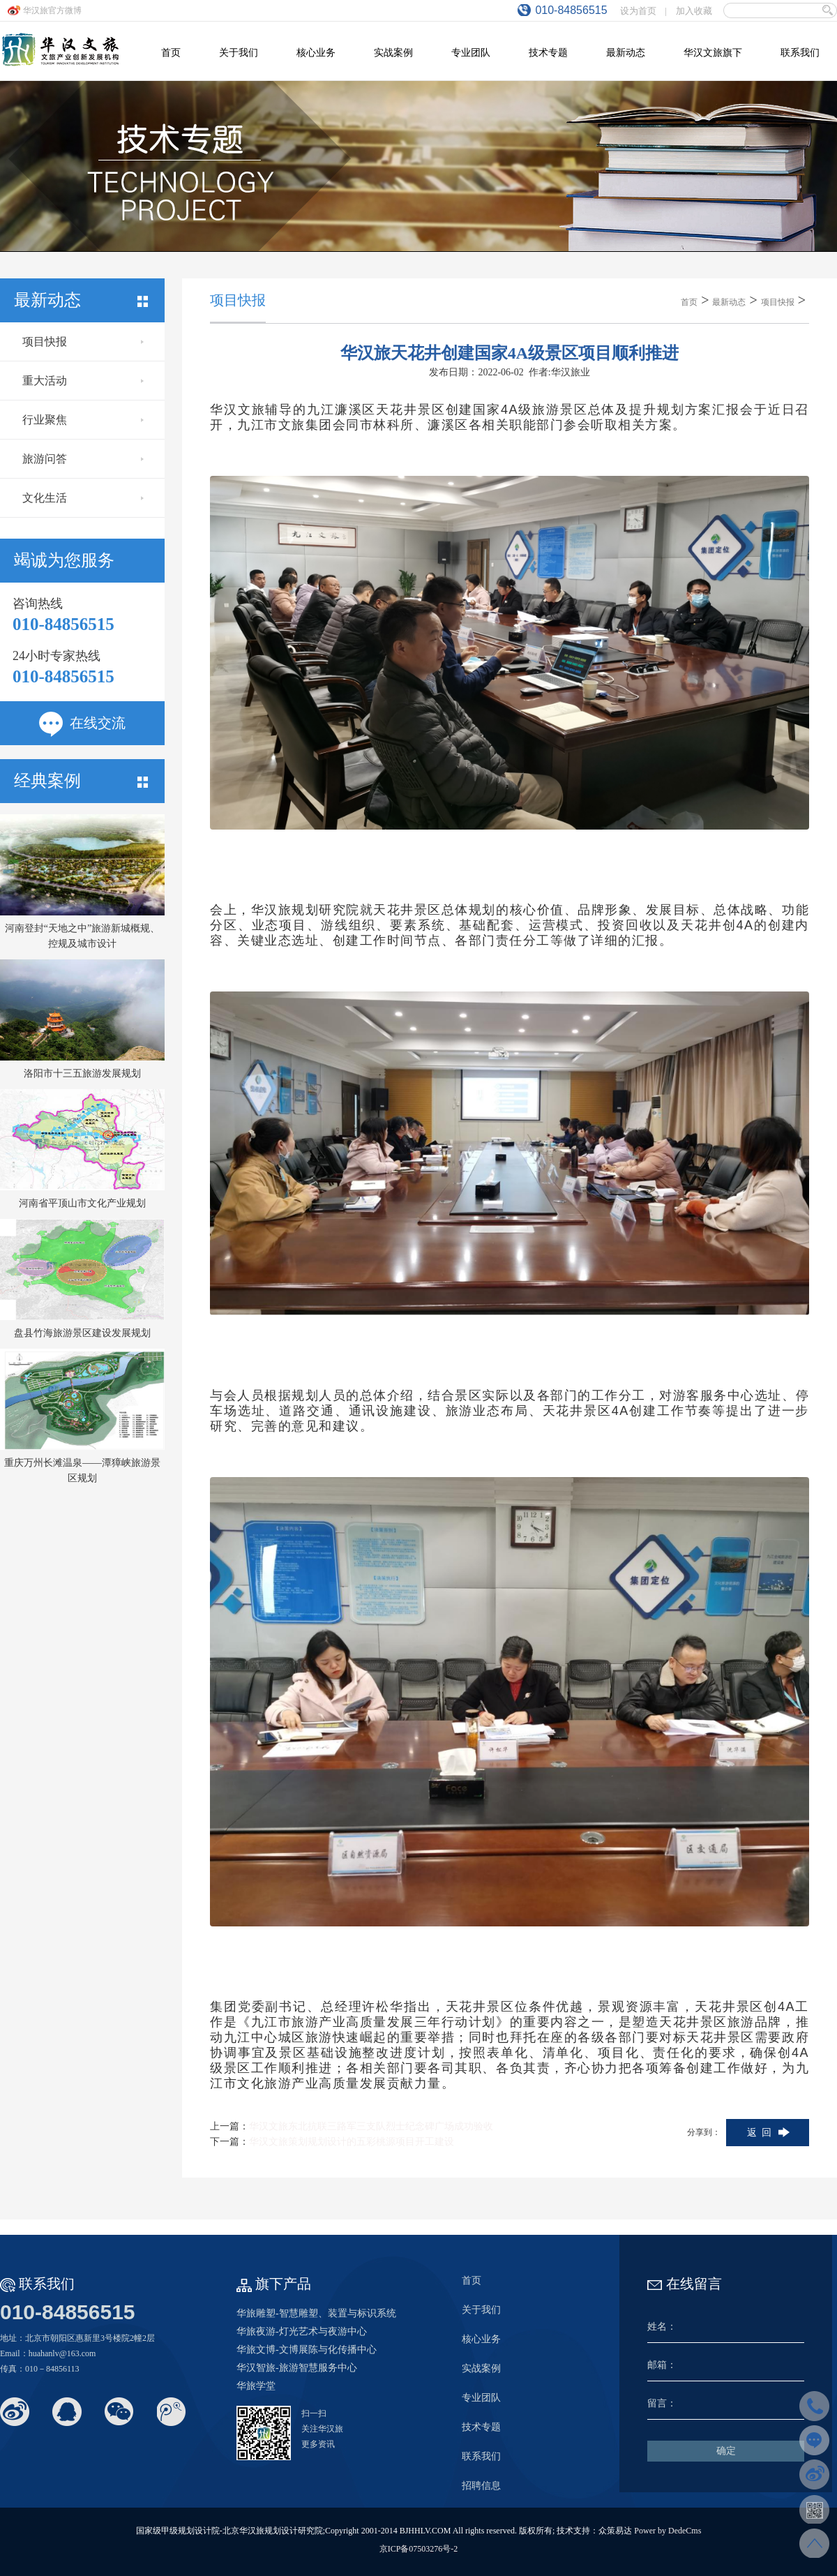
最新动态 (729, 302)
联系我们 (481, 2456)
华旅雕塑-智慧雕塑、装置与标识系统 (316, 2313)
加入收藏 (694, 11)
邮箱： (662, 2365)
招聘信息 (481, 2485)
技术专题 (481, 2427)
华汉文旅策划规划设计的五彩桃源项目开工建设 (351, 2141)
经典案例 (81, 781)
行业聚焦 (83, 420)
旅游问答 (83, 459)
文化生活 (83, 498)
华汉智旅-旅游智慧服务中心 (296, 2367)
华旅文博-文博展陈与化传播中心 (306, 2349)
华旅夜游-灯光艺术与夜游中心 (301, 2331)
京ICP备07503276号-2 (418, 2549)
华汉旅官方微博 (52, 10)
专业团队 (481, 2397)
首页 (689, 302)
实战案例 (481, 2368)
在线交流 (82, 723)
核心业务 (481, 2339)
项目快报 (83, 341)
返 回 (759, 2132)
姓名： (662, 2326)
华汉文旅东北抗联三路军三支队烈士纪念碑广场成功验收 (371, 2126)
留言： (662, 2403)
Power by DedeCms (667, 2531)
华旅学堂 (256, 2386)
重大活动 (83, 381)
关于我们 (481, 2310)
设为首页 (638, 11)
